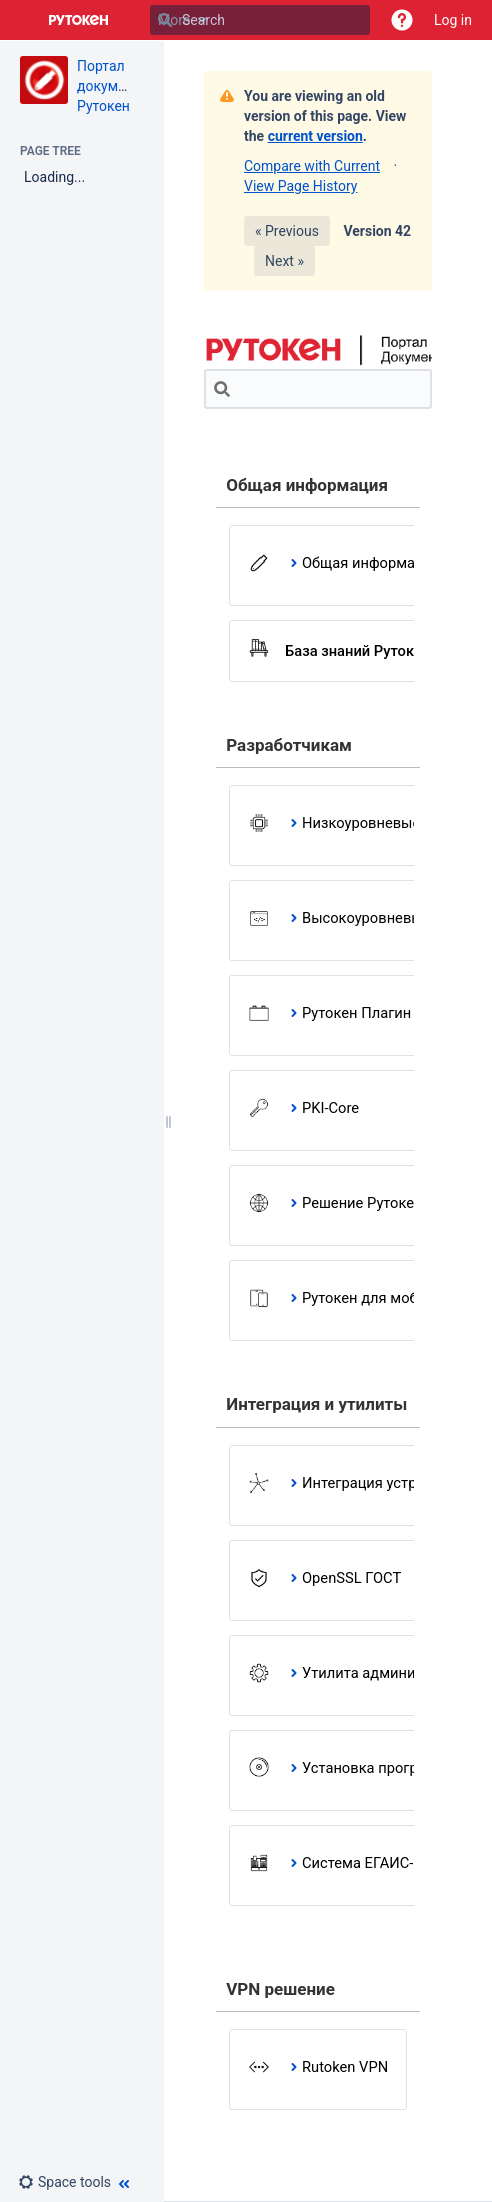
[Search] (165, 20)
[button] (402, 20)
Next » (284, 261)
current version (315, 136)
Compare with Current (312, 166)
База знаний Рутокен (357, 651)
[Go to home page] (79, 20)
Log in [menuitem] (453, 20)
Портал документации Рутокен (124, 86)
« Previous (287, 231)
